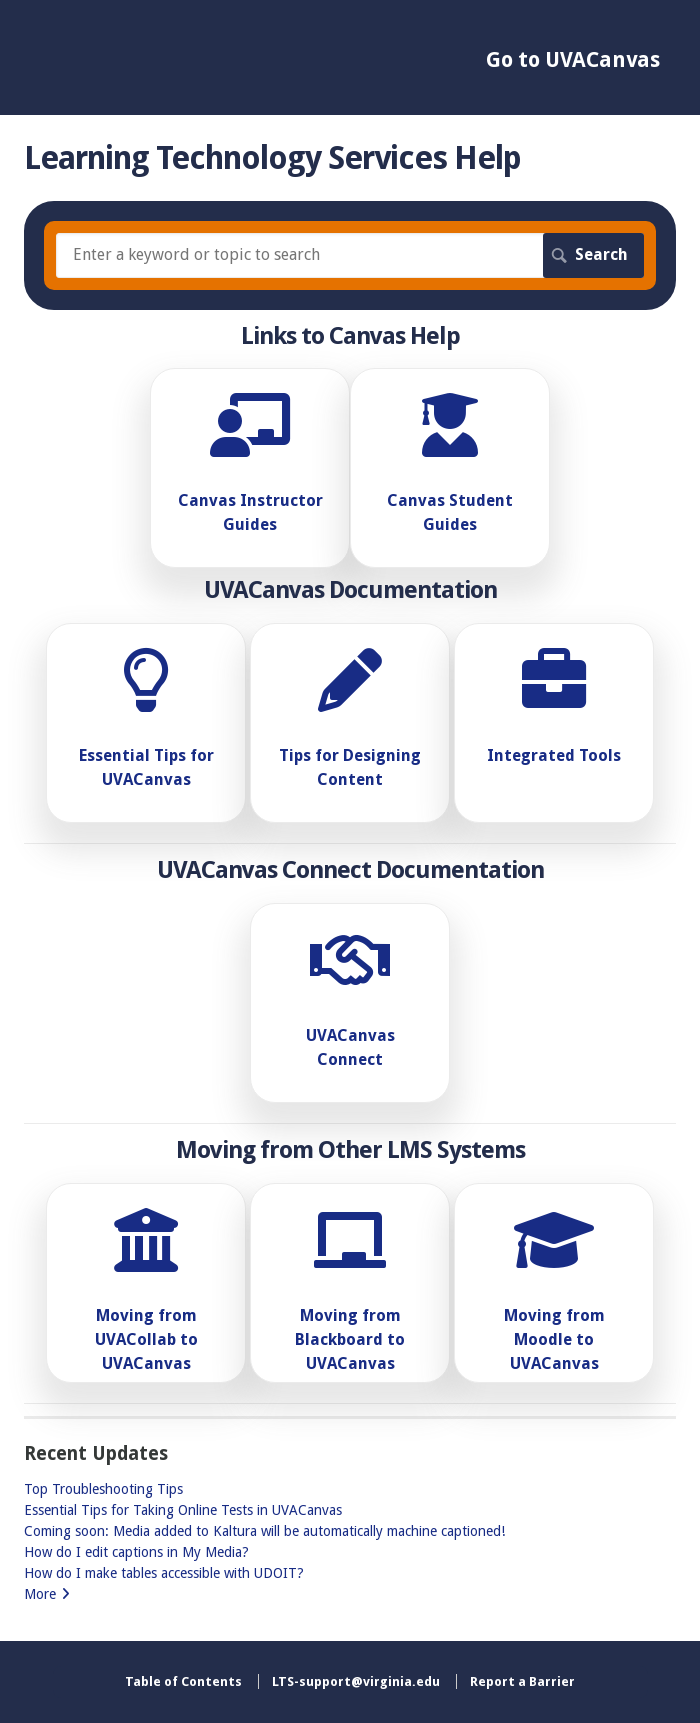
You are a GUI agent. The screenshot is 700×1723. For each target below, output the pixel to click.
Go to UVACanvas (573, 59)
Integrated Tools (554, 755)
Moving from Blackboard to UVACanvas (350, 1339)
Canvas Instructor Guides (250, 512)
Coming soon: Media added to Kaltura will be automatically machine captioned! (264, 1531)
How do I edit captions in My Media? (136, 1552)
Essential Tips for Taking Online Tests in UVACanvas (183, 1510)
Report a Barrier (522, 1681)
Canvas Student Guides (450, 512)
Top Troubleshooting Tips (103, 1489)
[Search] (350, 255)
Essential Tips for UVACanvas (146, 767)
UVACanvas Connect (350, 1047)
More (40, 1594)
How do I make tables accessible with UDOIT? (164, 1573)
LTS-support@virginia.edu (356, 1681)
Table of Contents (183, 1681)
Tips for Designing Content (350, 767)
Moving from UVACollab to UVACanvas (146, 1339)
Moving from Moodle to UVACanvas (554, 1339)
